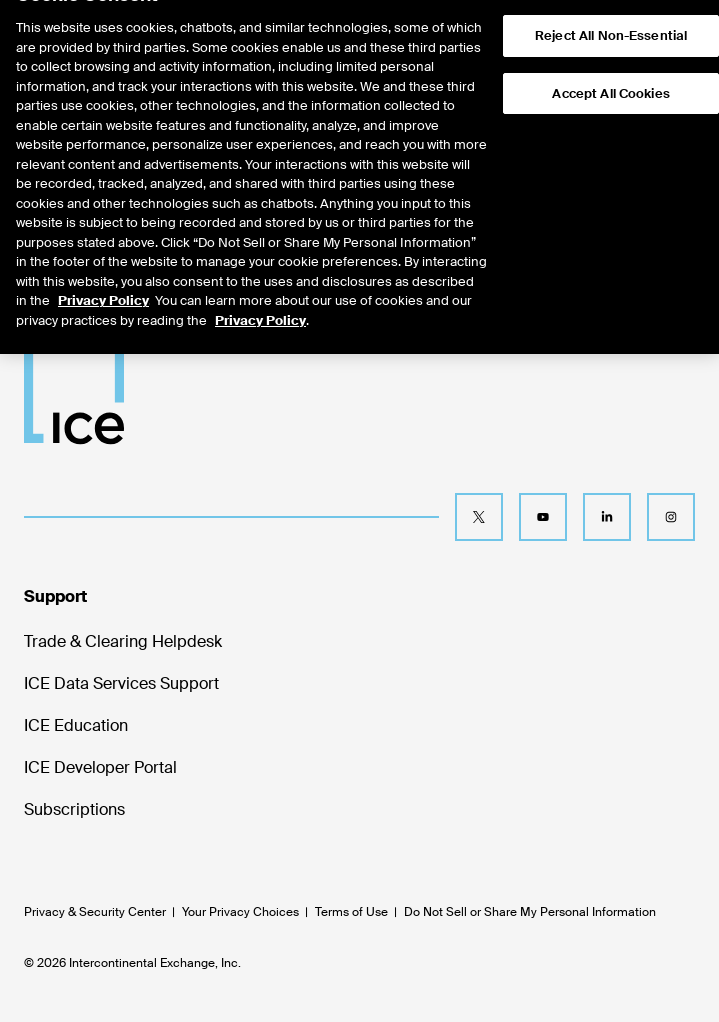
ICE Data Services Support (121, 683)
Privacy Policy (103, 278)
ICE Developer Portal (100, 767)
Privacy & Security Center (95, 912)
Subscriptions (74, 809)
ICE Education (76, 725)
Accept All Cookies (610, 70)
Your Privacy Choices (240, 912)
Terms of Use (351, 912)
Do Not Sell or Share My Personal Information (530, 912)
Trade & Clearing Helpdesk (123, 641)
